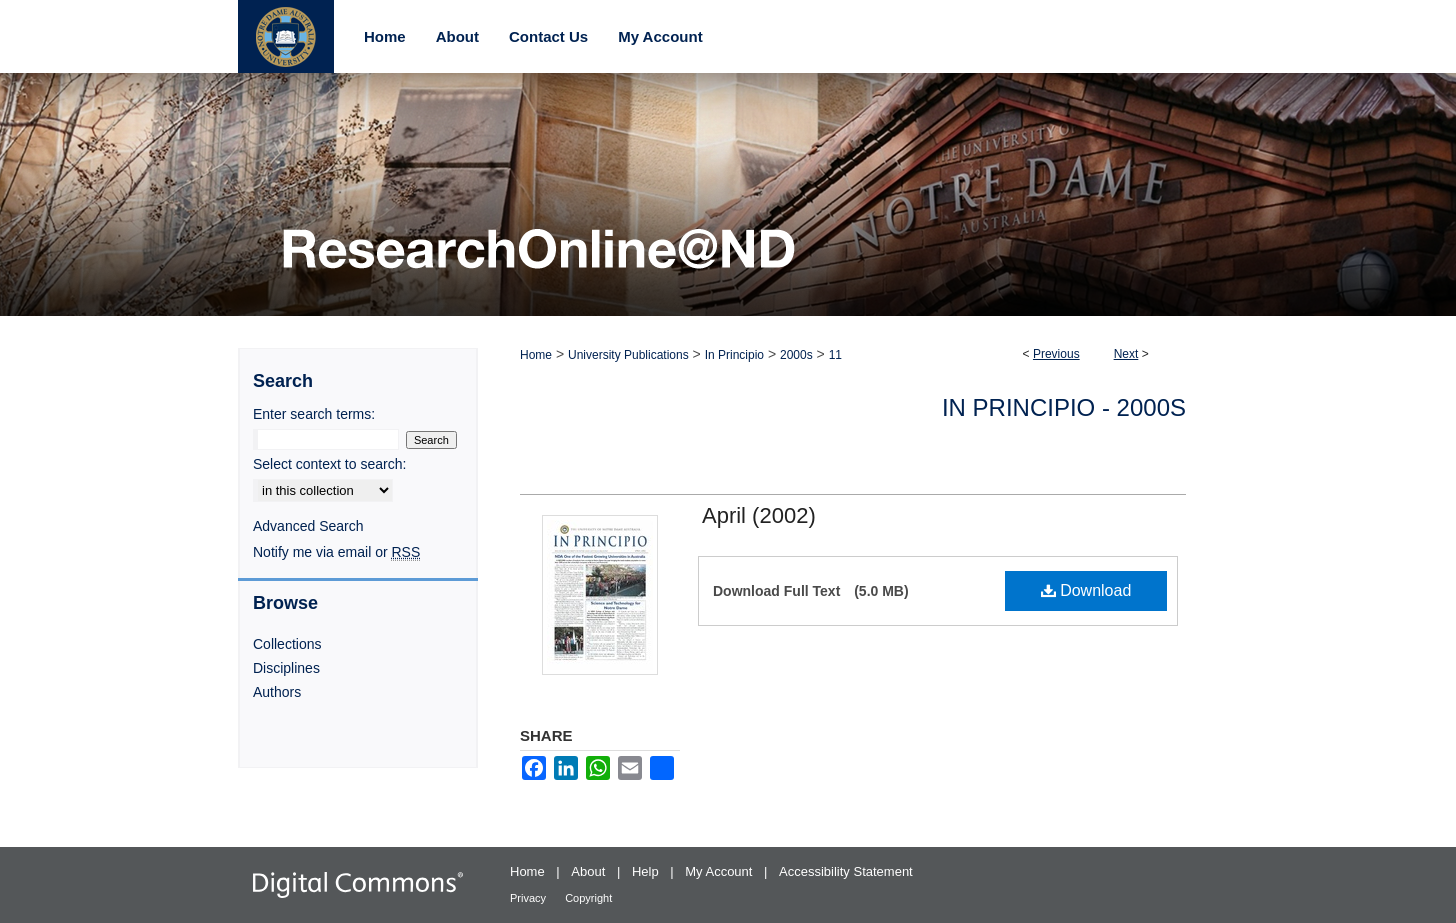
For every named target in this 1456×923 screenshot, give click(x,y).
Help (647, 871)
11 (835, 355)
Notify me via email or (336, 552)
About (590, 871)
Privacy (529, 898)
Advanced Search (308, 526)
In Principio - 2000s (1064, 407)
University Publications (628, 355)
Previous (1056, 354)
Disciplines (286, 668)
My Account (720, 871)
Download (1086, 590)
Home (536, 355)
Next (1126, 354)
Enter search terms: (314, 414)
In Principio (734, 355)
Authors (277, 692)
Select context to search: (329, 464)
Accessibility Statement (846, 871)
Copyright (588, 898)
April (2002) (759, 515)
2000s (796, 355)
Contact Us (548, 36)
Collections (287, 644)
